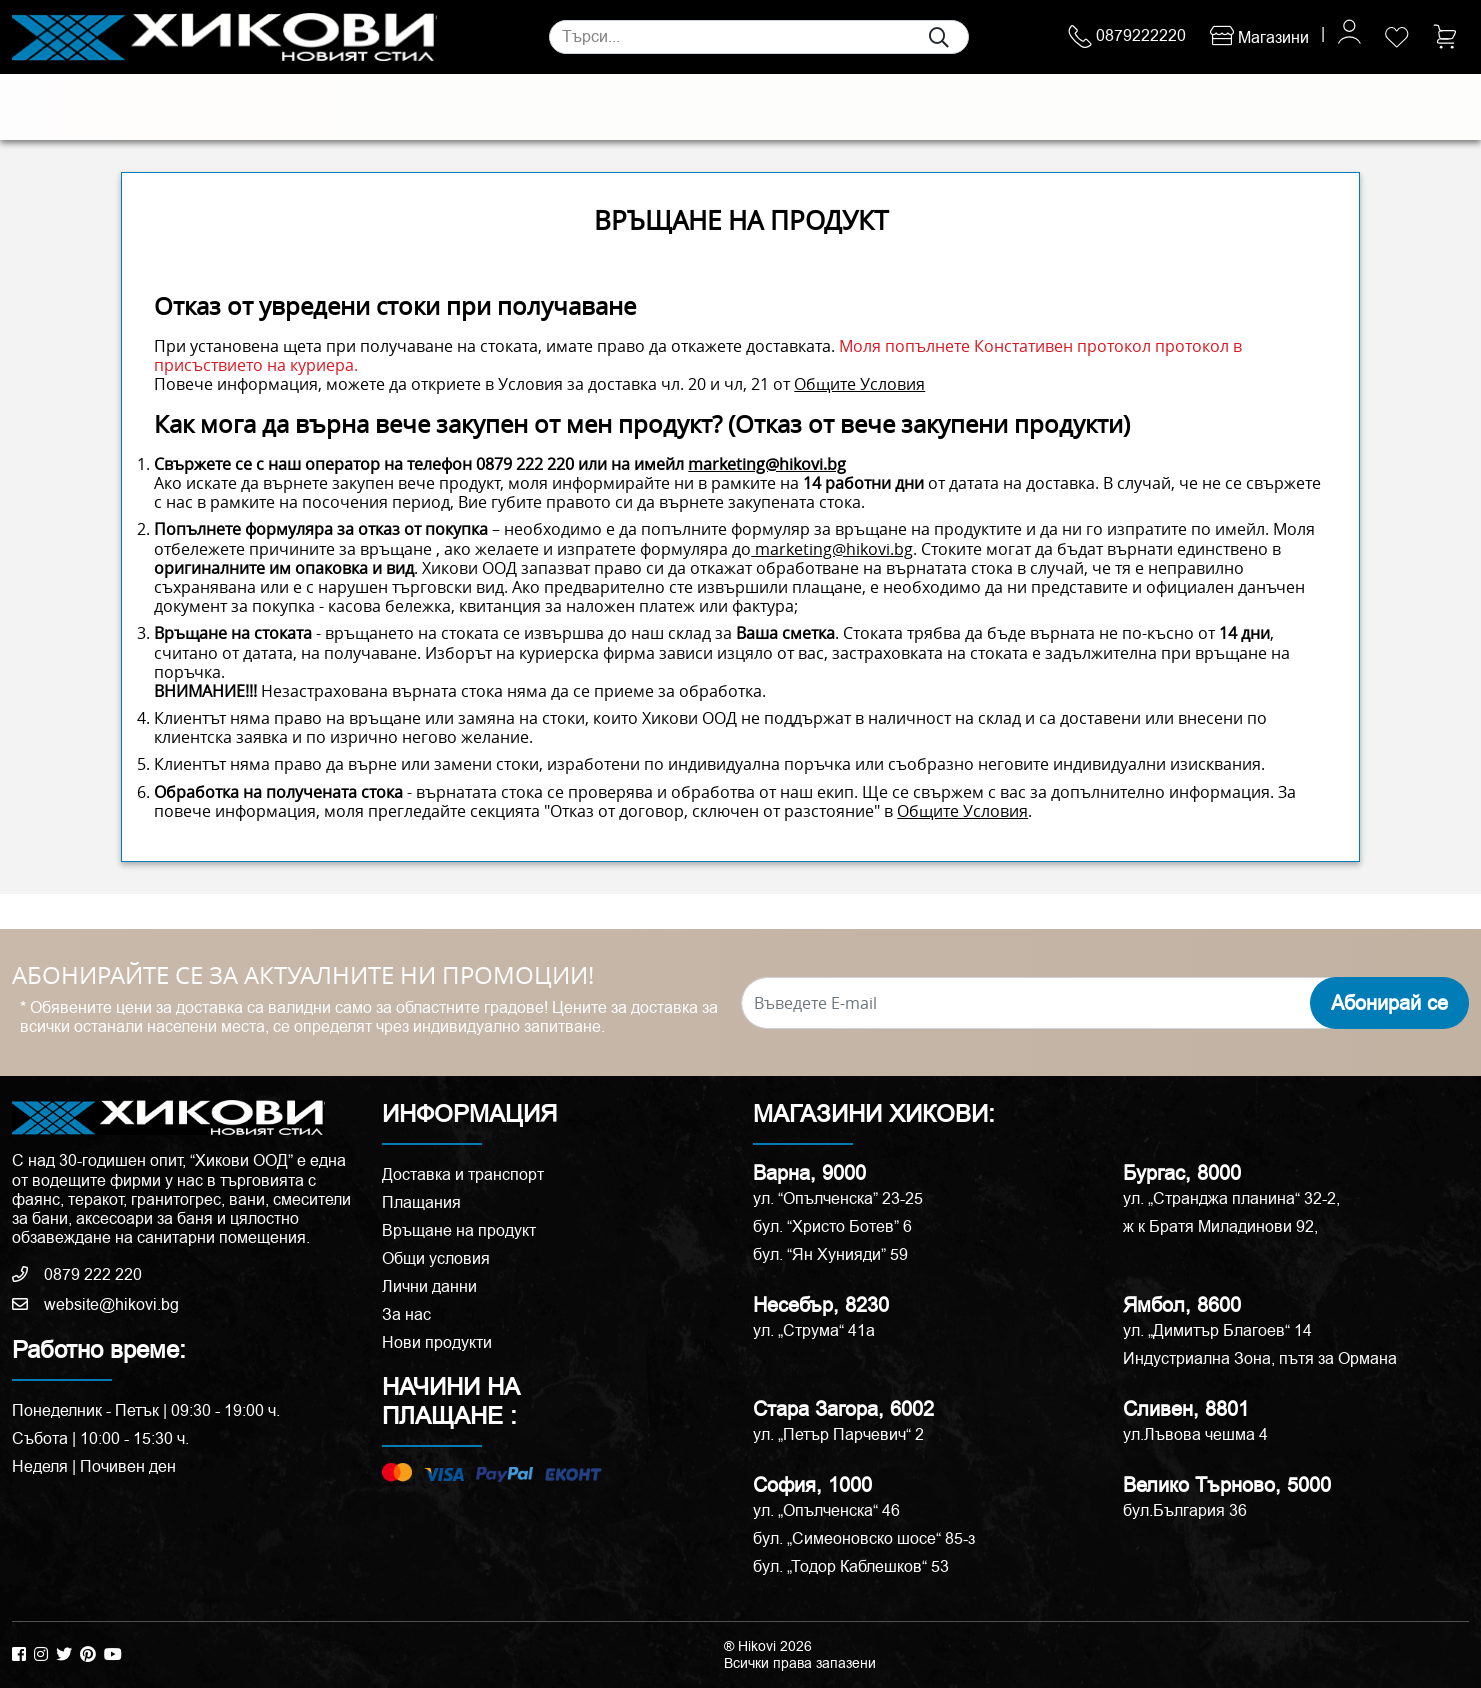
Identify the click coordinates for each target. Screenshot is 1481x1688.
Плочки (45, 107)
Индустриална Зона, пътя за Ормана (1260, 1358)
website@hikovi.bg (95, 1304)
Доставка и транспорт (463, 1174)
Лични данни (429, 1286)
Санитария (282, 107)
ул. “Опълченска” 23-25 (838, 1198)
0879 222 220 (525, 464)
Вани (766, 107)
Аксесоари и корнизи (874, 107)
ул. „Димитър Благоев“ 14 (1217, 1330)
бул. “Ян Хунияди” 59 (830, 1254)
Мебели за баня (491, 107)
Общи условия (436, 1258)
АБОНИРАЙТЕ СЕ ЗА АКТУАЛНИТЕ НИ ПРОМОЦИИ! (303, 975)
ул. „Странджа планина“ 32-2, (1231, 1198)
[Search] (759, 37)
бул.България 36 (1185, 1510)
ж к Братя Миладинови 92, (1220, 1226)
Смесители (377, 107)
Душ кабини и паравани (648, 107)
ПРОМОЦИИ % (1199, 106)
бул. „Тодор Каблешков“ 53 (851, 1566)
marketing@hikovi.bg (767, 464)
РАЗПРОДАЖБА (1039, 106)
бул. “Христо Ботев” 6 (832, 1226)
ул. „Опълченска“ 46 (826, 1510)
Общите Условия (859, 384)
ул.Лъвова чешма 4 (1195, 1434)
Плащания (421, 1202)
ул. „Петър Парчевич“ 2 (838, 1434)
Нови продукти (437, 1342)
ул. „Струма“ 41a (814, 1330)
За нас (406, 1314)
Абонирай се (1389, 1003)
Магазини (1259, 37)
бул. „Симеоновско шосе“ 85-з (864, 1538)
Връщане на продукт (459, 1230)
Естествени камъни (158, 107)
